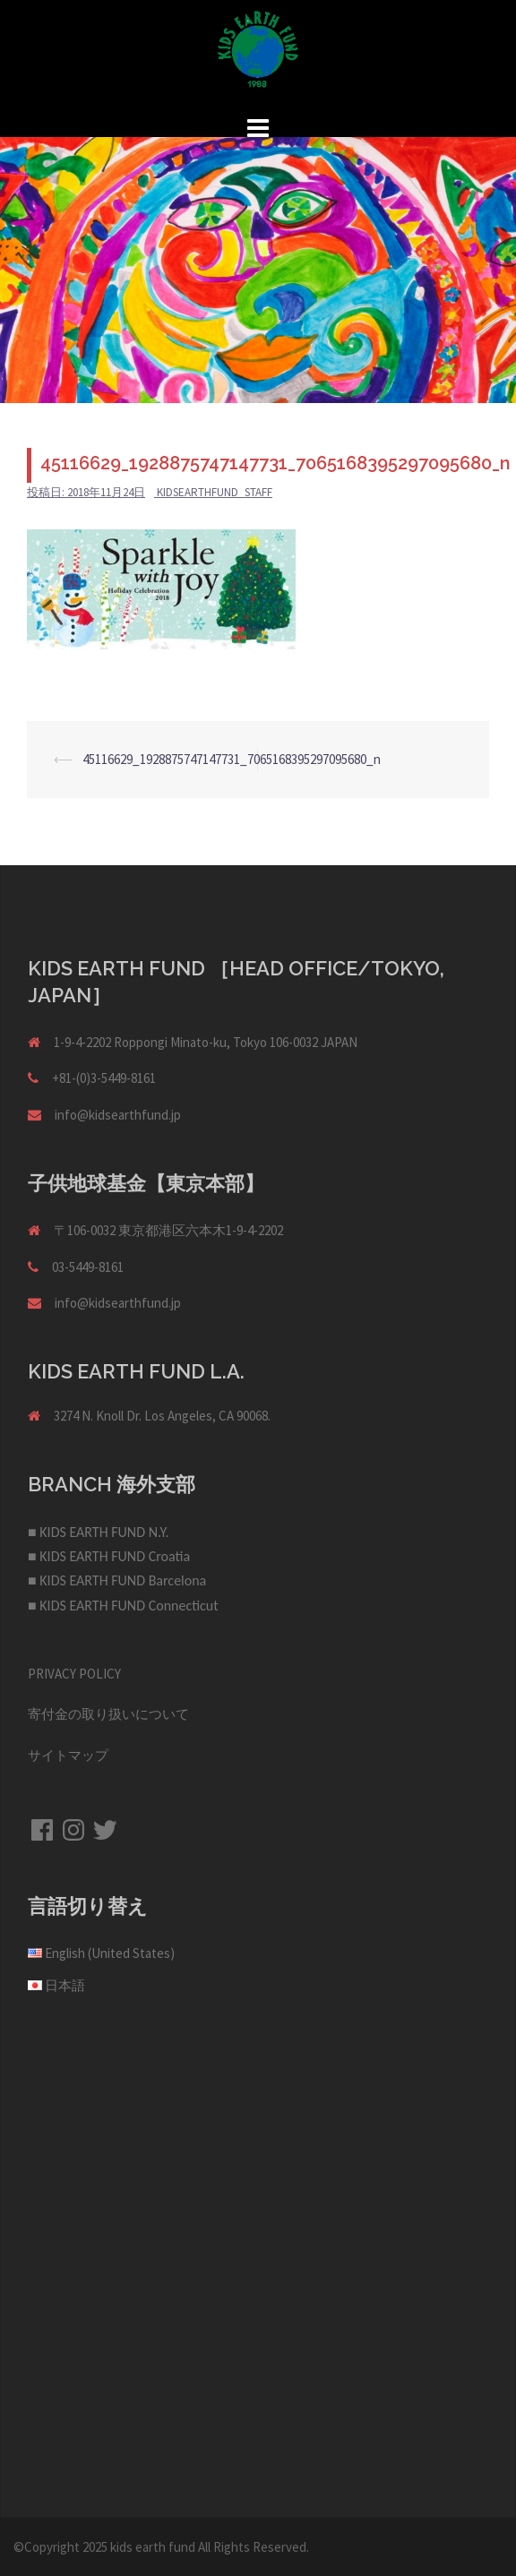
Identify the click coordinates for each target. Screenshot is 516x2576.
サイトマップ (68, 1755)
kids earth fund (152, 2546)
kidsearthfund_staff (214, 492)
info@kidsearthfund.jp (118, 1114)
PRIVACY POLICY (74, 1673)
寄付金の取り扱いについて (108, 1713)
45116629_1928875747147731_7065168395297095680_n (231, 759)
